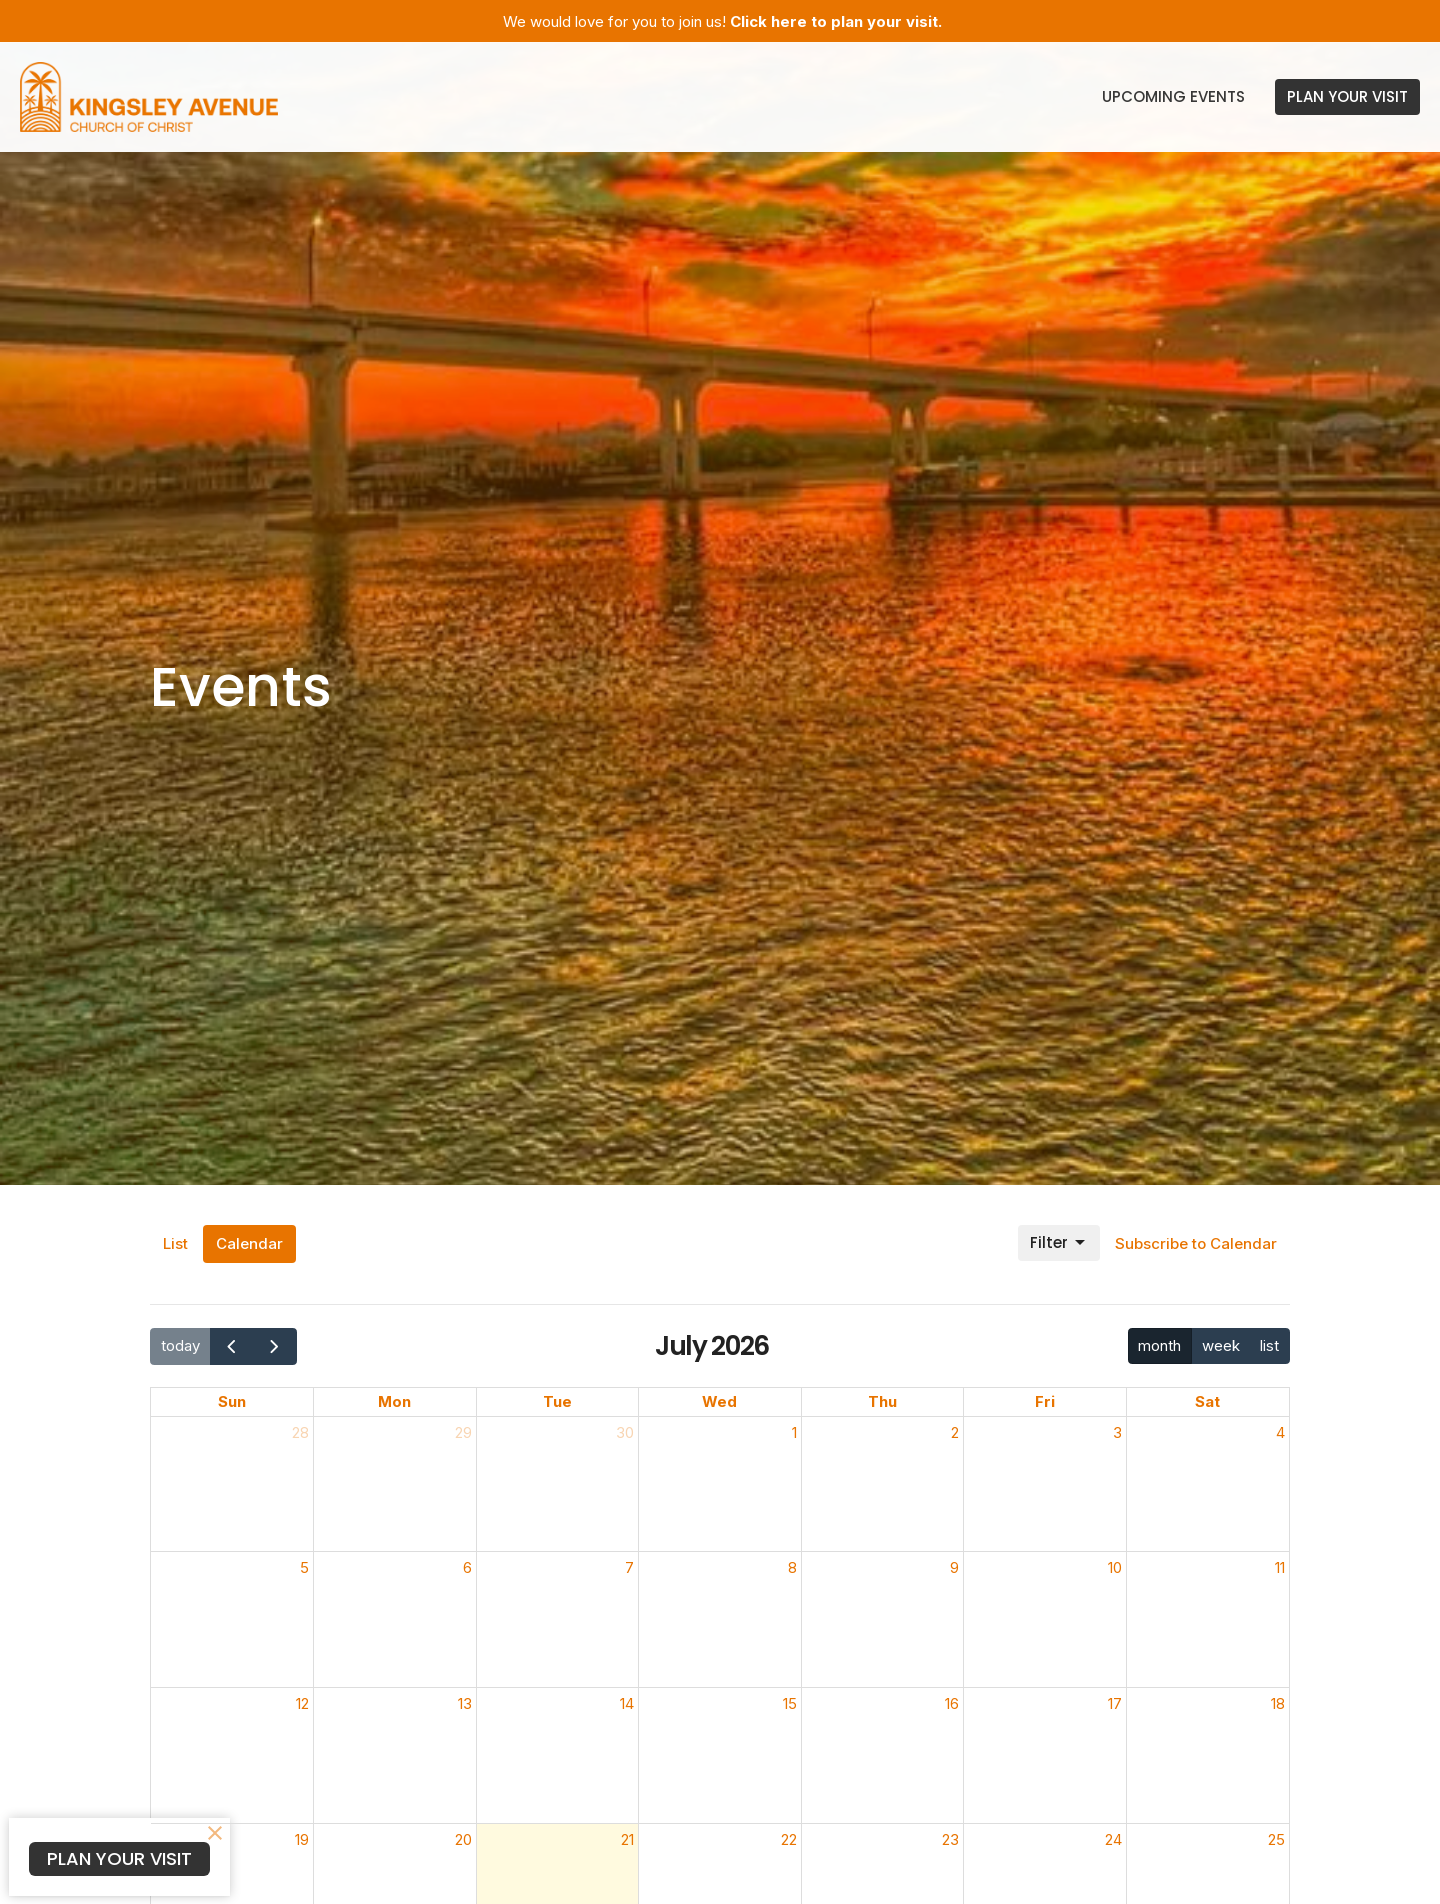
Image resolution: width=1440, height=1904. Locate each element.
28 (300, 1432)
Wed (719, 1401)
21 (627, 1839)
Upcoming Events (1173, 96)
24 (1113, 1839)
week (1221, 1345)
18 (1278, 1703)
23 (950, 1839)
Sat (1207, 1401)
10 (1115, 1567)
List (175, 1243)
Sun (232, 1401)
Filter (1059, 1242)
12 (302, 1703)
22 (789, 1839)
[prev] (232, 1346)
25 (1276, 1839)
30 (625, 1432)
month (1159, 1345)
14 (627, 1703)
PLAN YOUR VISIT (1347, 96)
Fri (1045, 1401)
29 (463, 1432)
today (180, 1345)
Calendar (249, 1243)
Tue (557, 1401)
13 (465, 1703)
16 (952, 1703)
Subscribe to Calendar (1196, 1243)
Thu (882, 1401)
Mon (394, 1401)
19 (302, 1839)
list (1269, 1345)
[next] (275, 1346)
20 (463, 1839)
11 (1280, 1567)
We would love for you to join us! (722, 21)
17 (1115, 1703)
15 (790, 1703)
